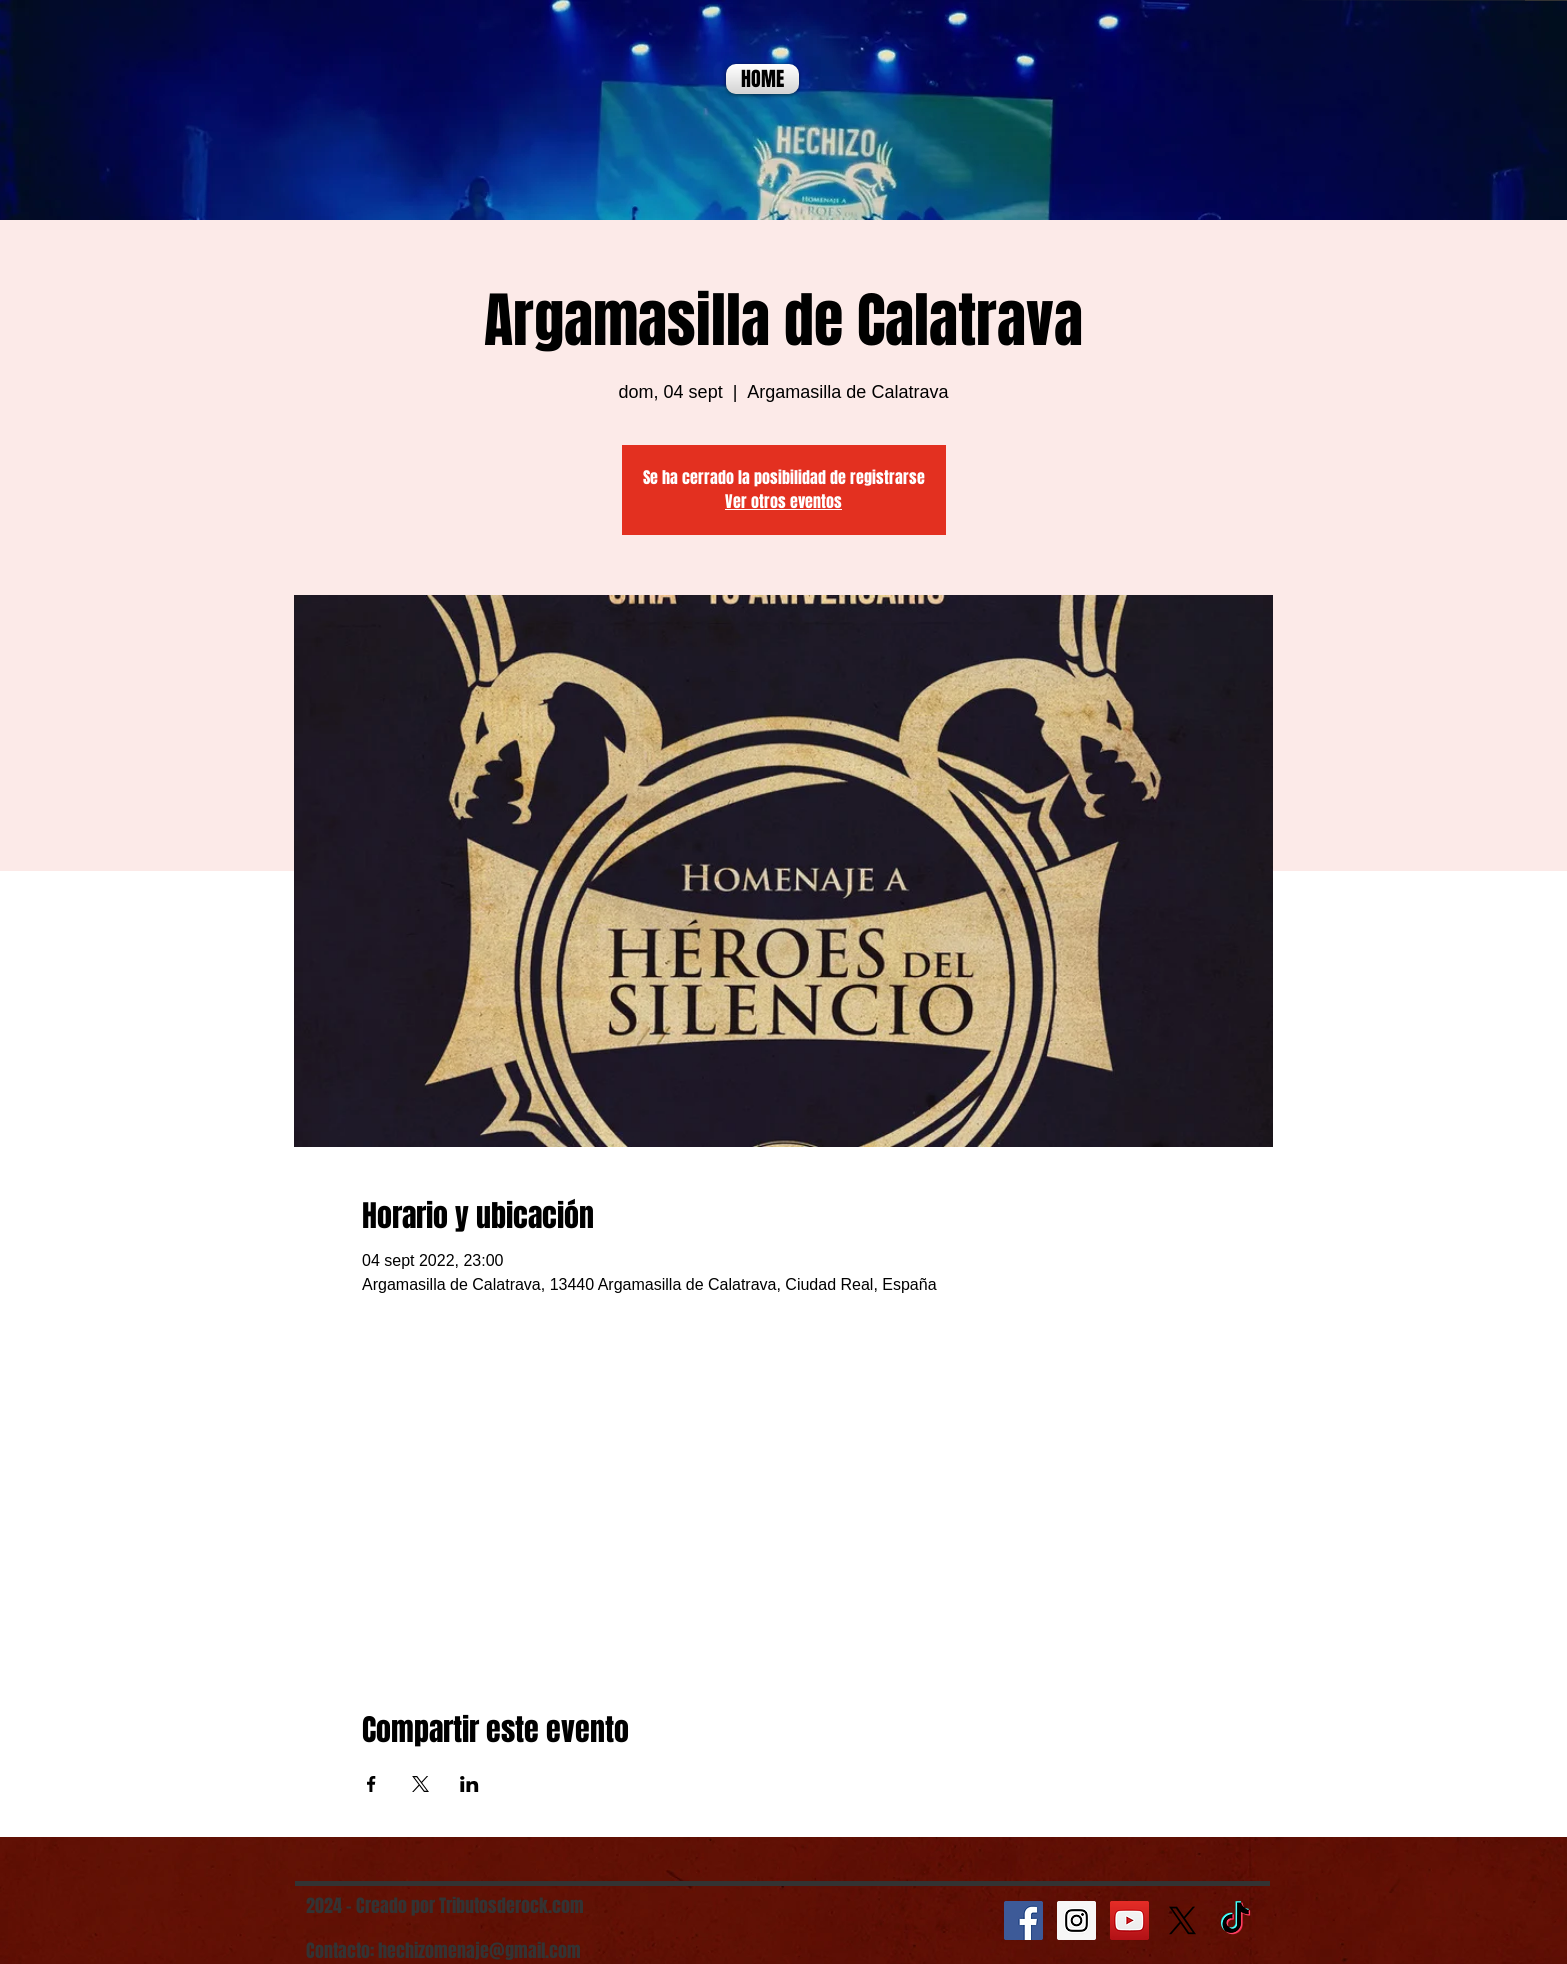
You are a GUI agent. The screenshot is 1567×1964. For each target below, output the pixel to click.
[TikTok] (1235, 1920)
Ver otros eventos (783, 501)
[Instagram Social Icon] (1076, 1920)
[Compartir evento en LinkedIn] (469, 1784)
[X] (1182, 1920)
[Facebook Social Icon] (1023, 1920)
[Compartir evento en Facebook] (371, 1784)
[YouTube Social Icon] (1129, 1920)
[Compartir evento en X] (420, 1784)
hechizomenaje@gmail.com (479, 1951)
